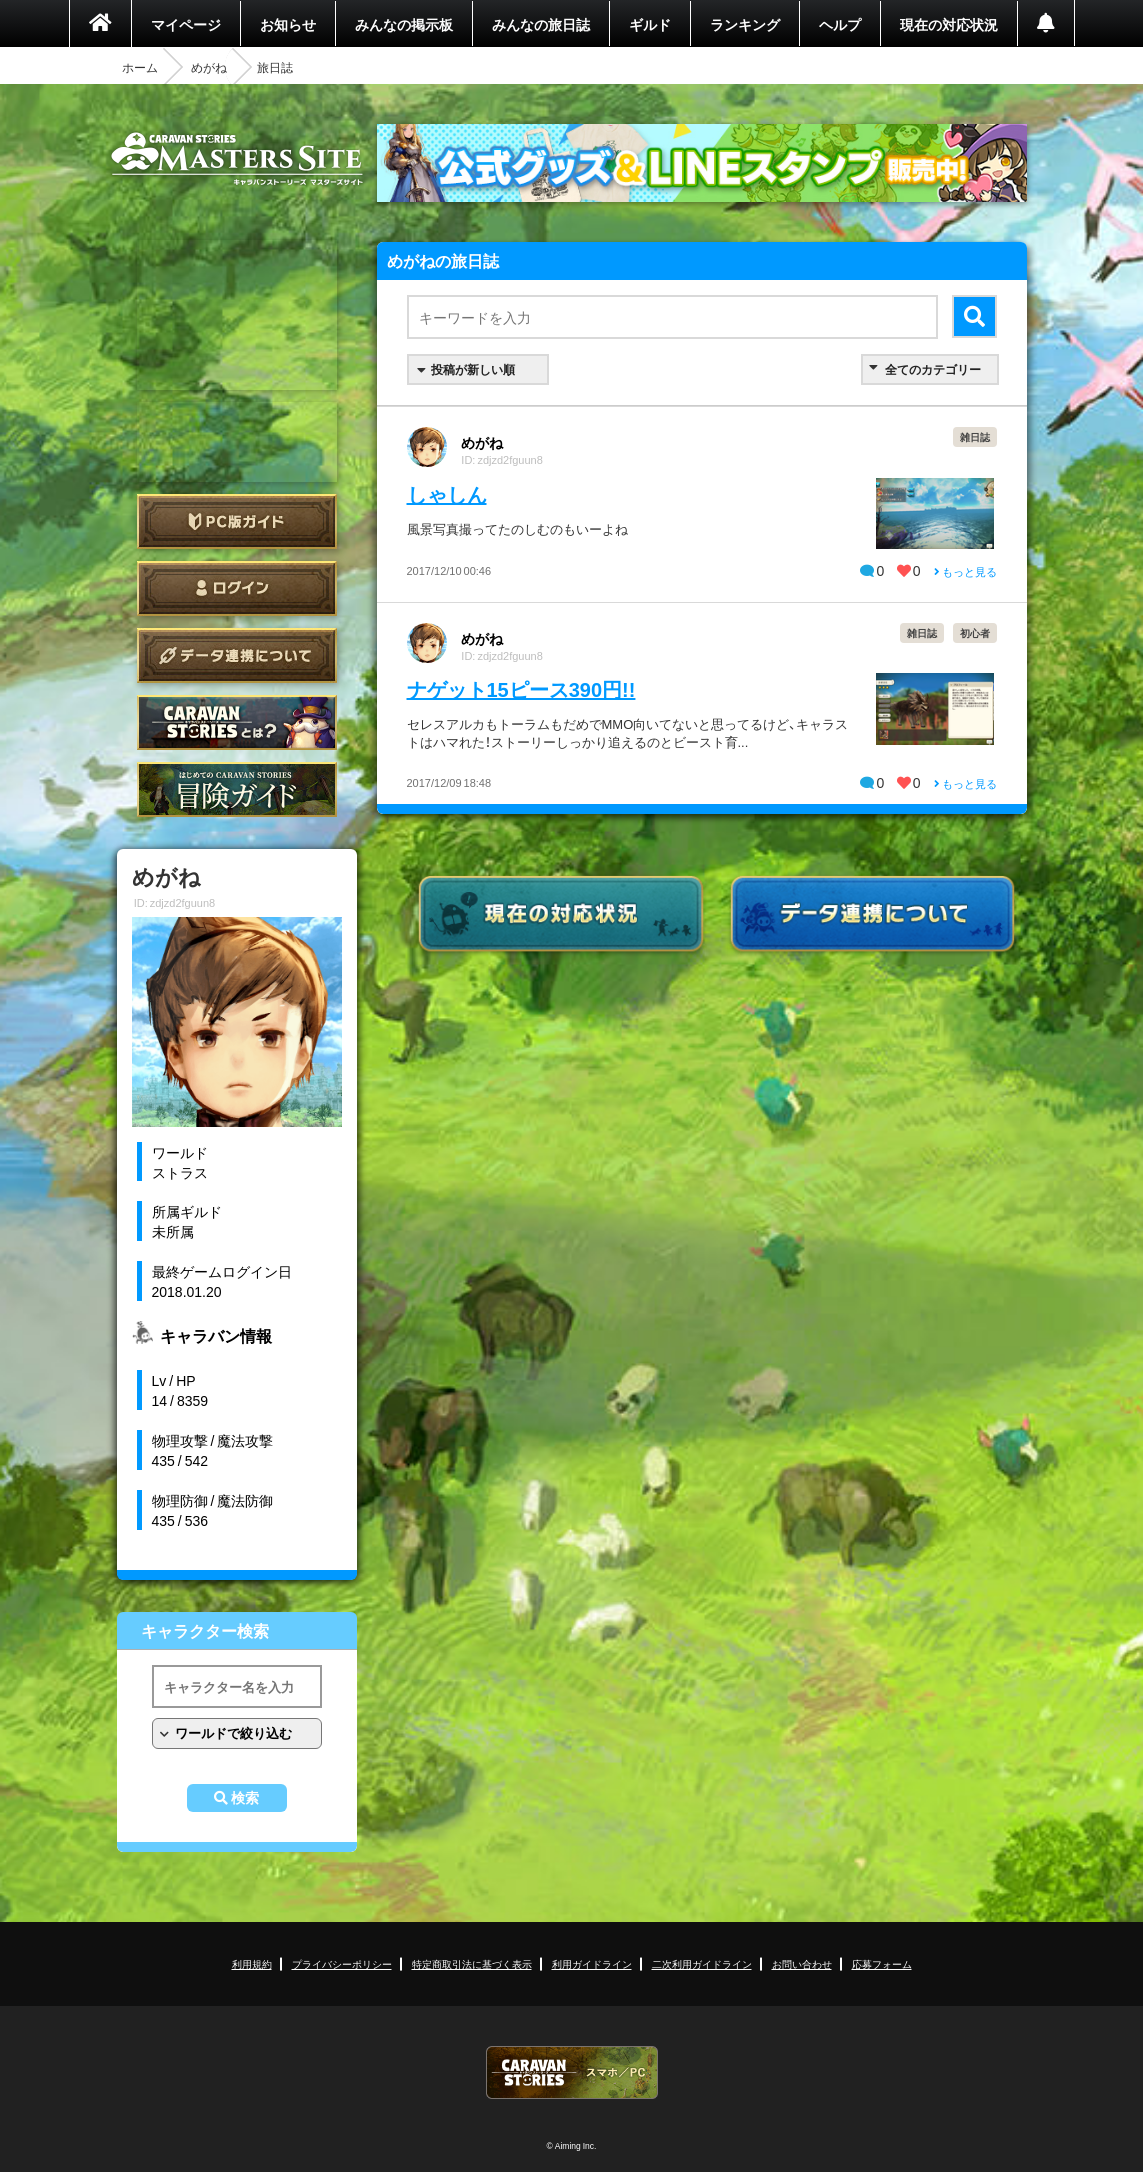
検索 (245, 1798)
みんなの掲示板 (404, 24)
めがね (209, 67)
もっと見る (965, 571)
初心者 (975, 632)
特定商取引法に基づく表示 (472, 1963)
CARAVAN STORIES (572, 2072)
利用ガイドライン (592, 1963)
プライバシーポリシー (342, 1963)
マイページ (186, 24)
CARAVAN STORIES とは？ (237, 722)
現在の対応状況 (949, 24)
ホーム (140, 67)
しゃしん (447, 493)
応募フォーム (882, 1963)
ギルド (650, 24)
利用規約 (252, 1963)
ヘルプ (840, 24)
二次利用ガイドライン (702, 1963)
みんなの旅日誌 (541, 24)
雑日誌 (975, 436)
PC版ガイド (237, 521)
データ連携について (237, 655)
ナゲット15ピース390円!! (521, 688)
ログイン (237, 588)
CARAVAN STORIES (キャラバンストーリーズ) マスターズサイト (237, 159)
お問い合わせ (802, 1963)
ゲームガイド (237, 789)
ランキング (745, 24)
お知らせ (288, 24)
